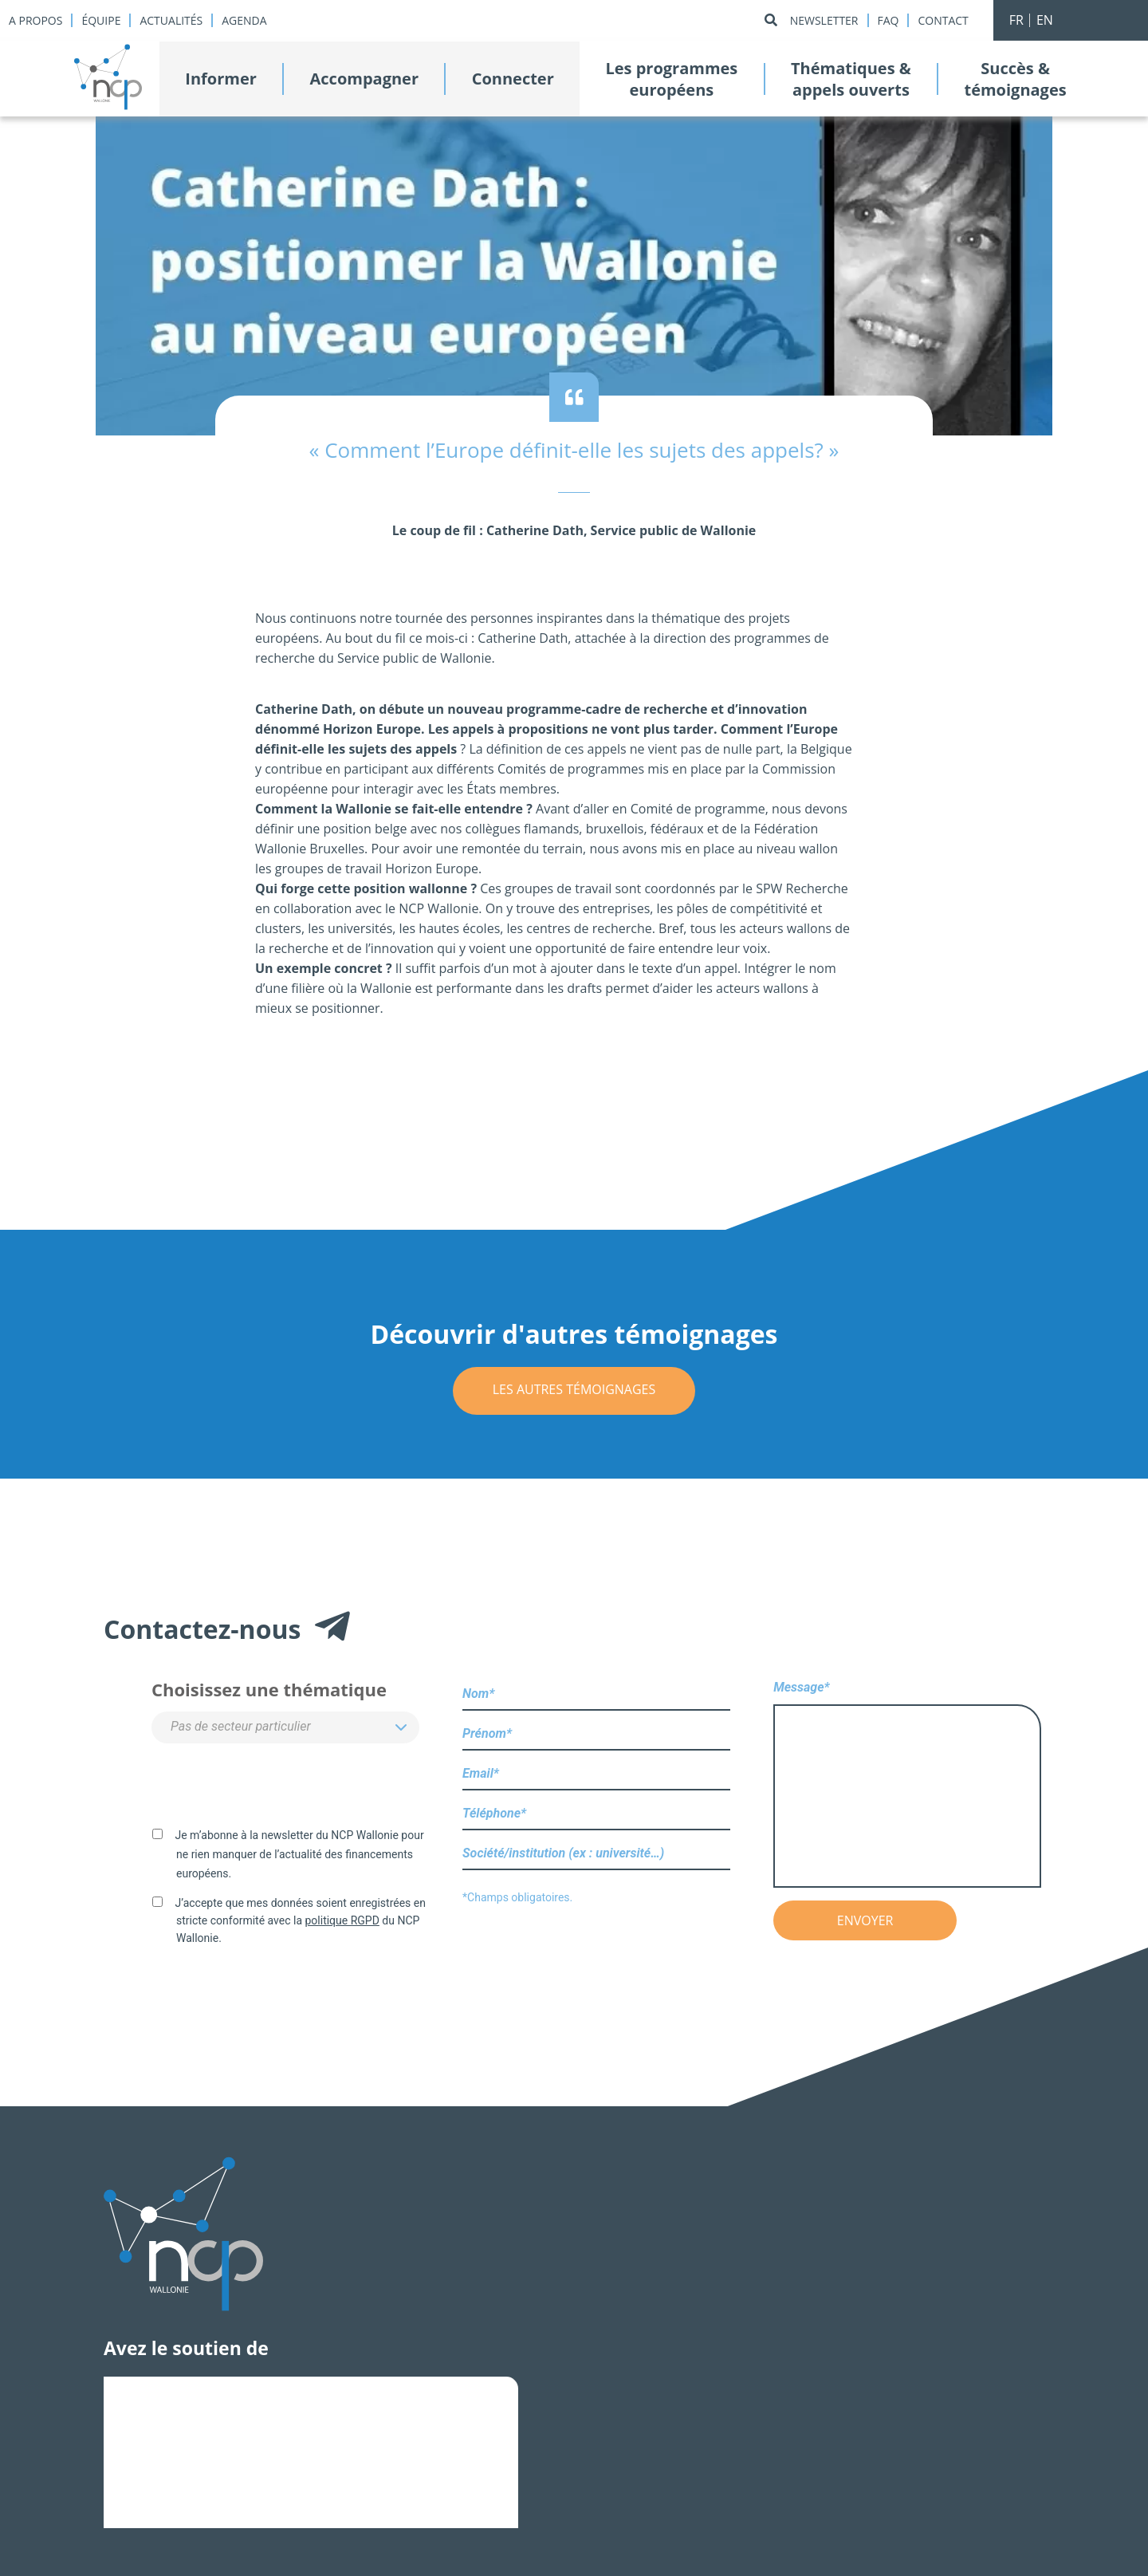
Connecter (513, 78)
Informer (221, 78)
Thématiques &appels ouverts (851, 78)
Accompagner (364, 78)
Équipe (100, 20)
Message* (907, 1785)
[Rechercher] (771, 20)
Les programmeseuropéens (671, 78)
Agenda (244, 20)
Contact (943, 20)
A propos (35, 20)
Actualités (171, 20)
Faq (888, 20)
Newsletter (824, 20)
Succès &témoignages (1015, 78)
